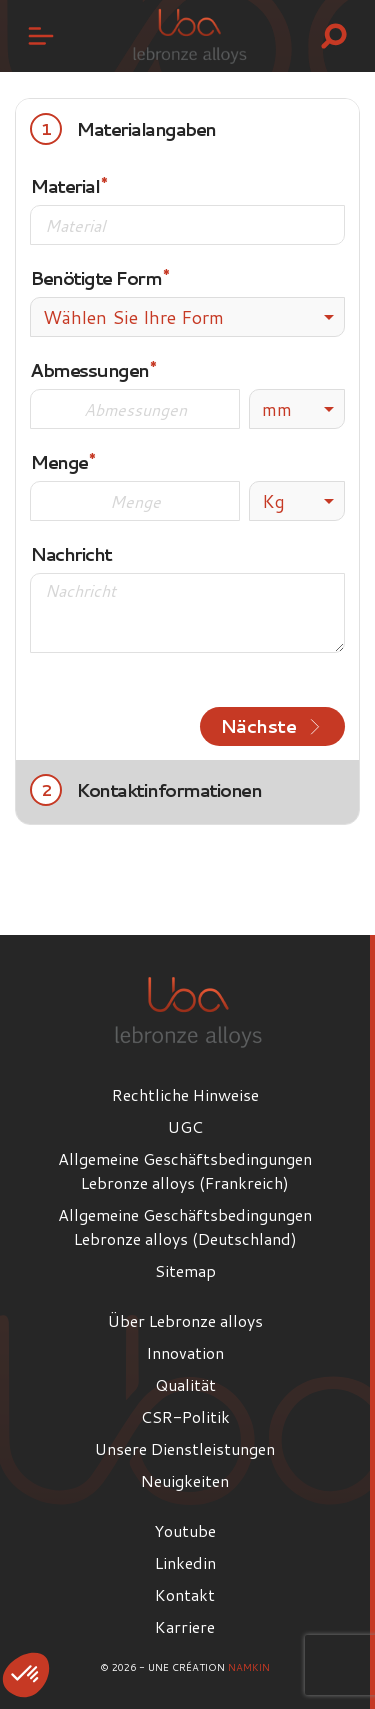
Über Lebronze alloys (185, 1320)
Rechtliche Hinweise (185, 1094)
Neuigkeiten (185, 1480)
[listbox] (297, 409)
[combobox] (187, 317)
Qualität (185, 1384)
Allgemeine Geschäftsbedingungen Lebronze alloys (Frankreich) (185, 1170)
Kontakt (185, 1594)
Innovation (185, 1352)
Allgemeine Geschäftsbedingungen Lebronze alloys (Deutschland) (185, 1226)
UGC (185, 1126)
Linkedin (185, 1562)
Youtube (185, 1530)
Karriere (185, 1626)
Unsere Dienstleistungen (185, 1448)
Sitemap (185, 1270)
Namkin (249, 1667)
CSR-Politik (185, 1416)
